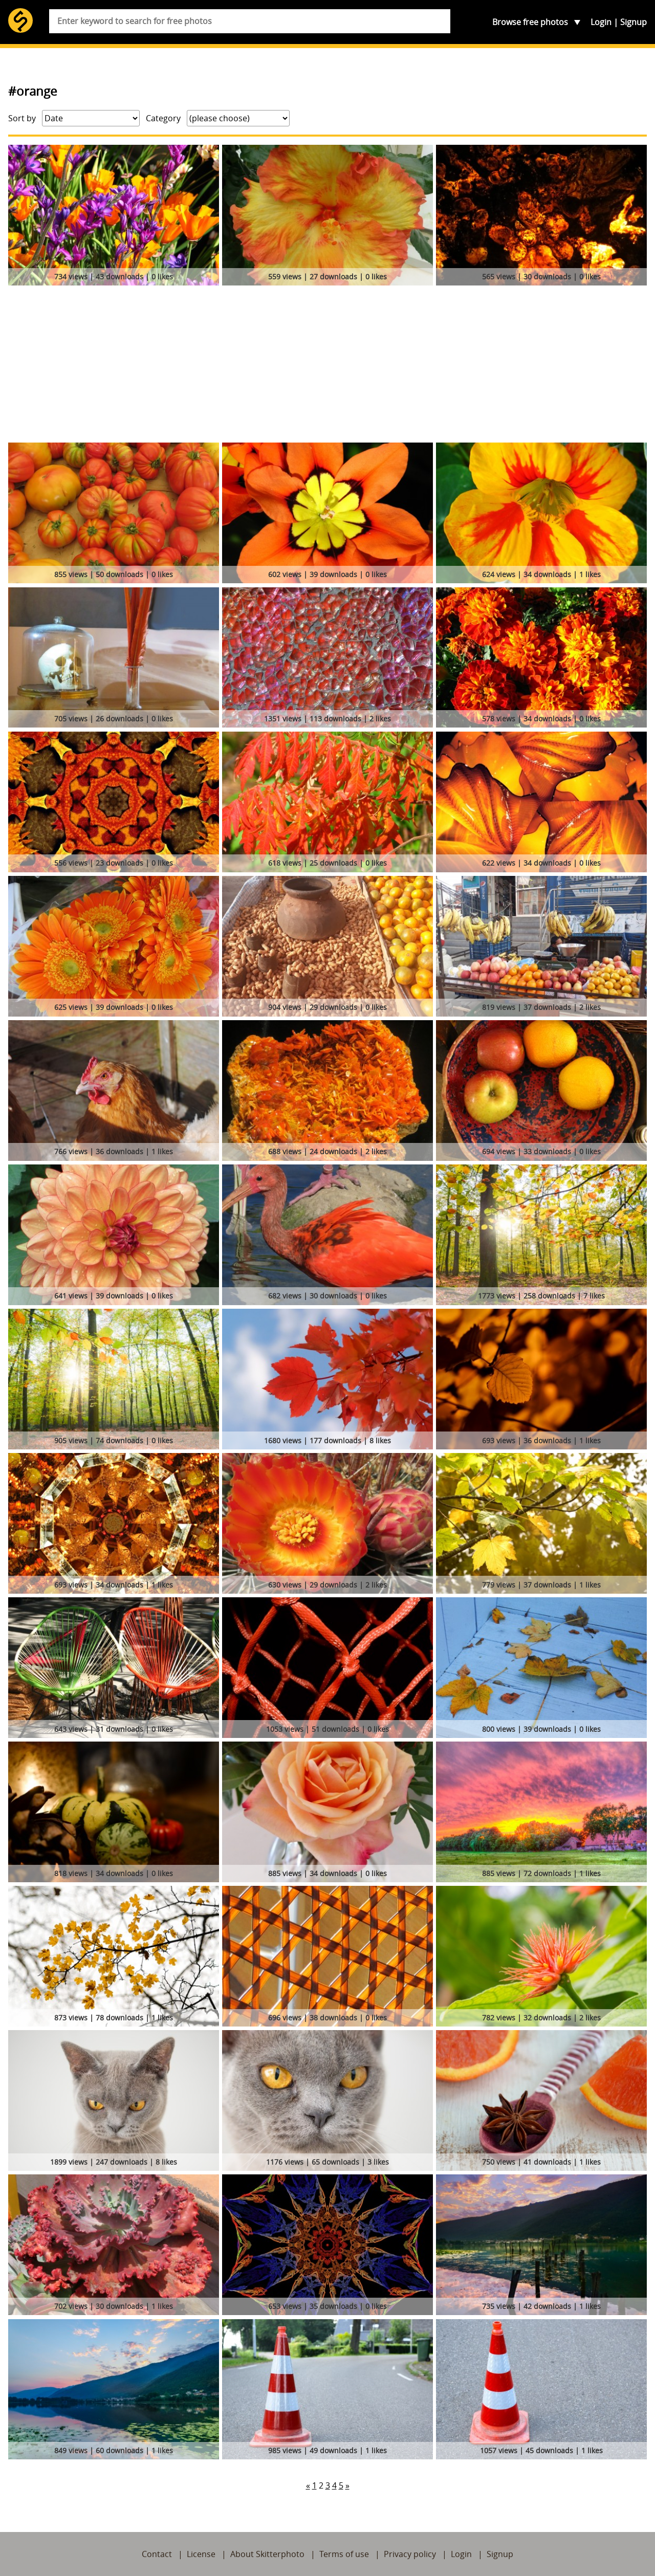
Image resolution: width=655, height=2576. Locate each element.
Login (601, 22)
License (201, 2554)
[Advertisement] (327, 365)
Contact (157, 2554)
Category (163, 118)
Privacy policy (410, 2554)
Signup (633, 22)
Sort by (22, 118)
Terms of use (344, 2554)
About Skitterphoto (267, 2554)
